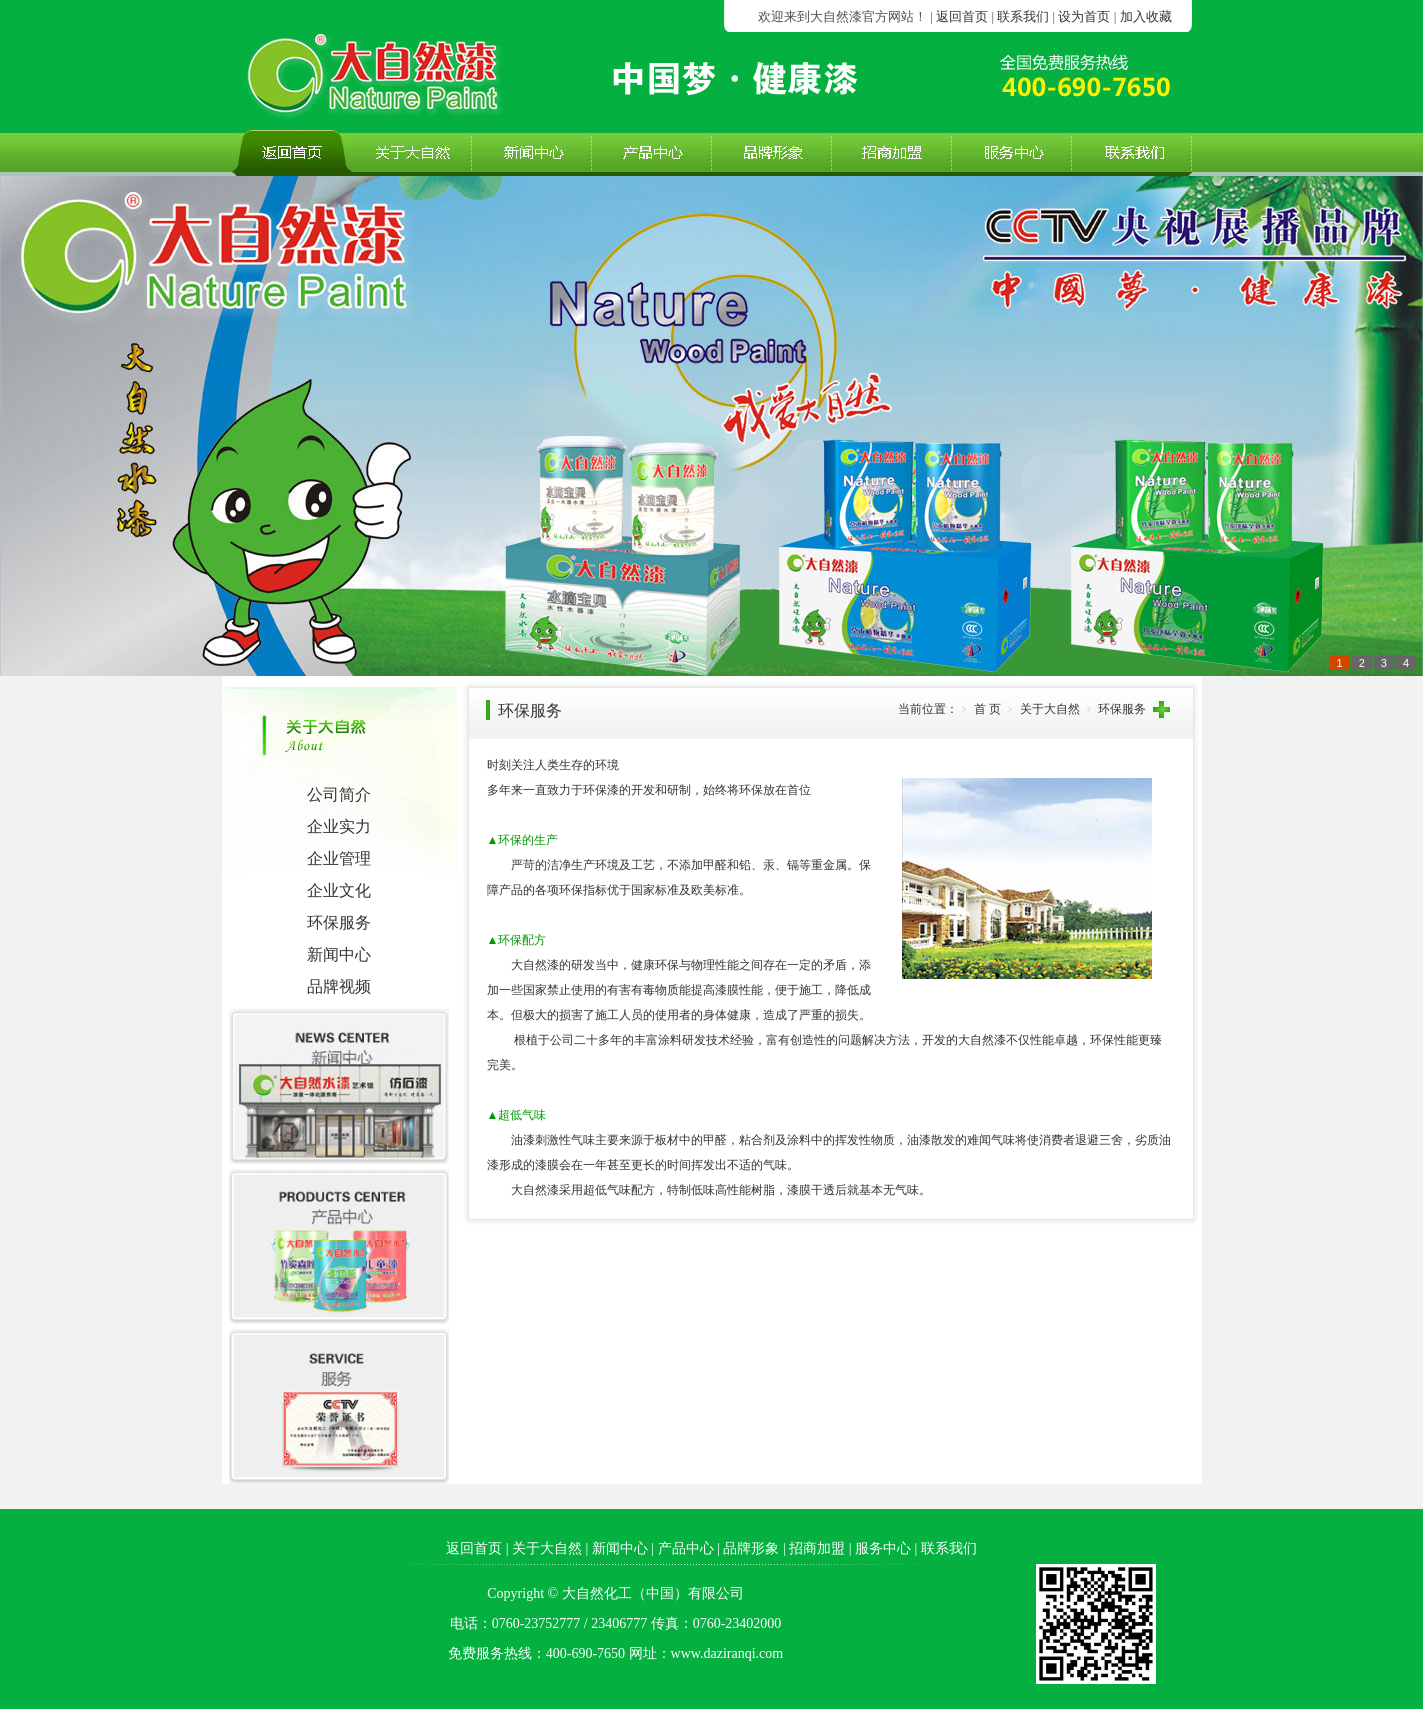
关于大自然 (547, 1548)
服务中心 (883, 1548)
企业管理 (339, 858)
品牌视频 (339, 986)
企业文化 (339, 890)
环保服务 (339, 922)
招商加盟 (817, 1548)
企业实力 (339, 826)
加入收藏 (1146, 16)
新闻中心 (339, 954)
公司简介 (339, 794)
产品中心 (686, 1548)
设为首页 (1084, 16)
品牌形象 (751, 1548)
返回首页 (962, 16)
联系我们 (1023, 16)
